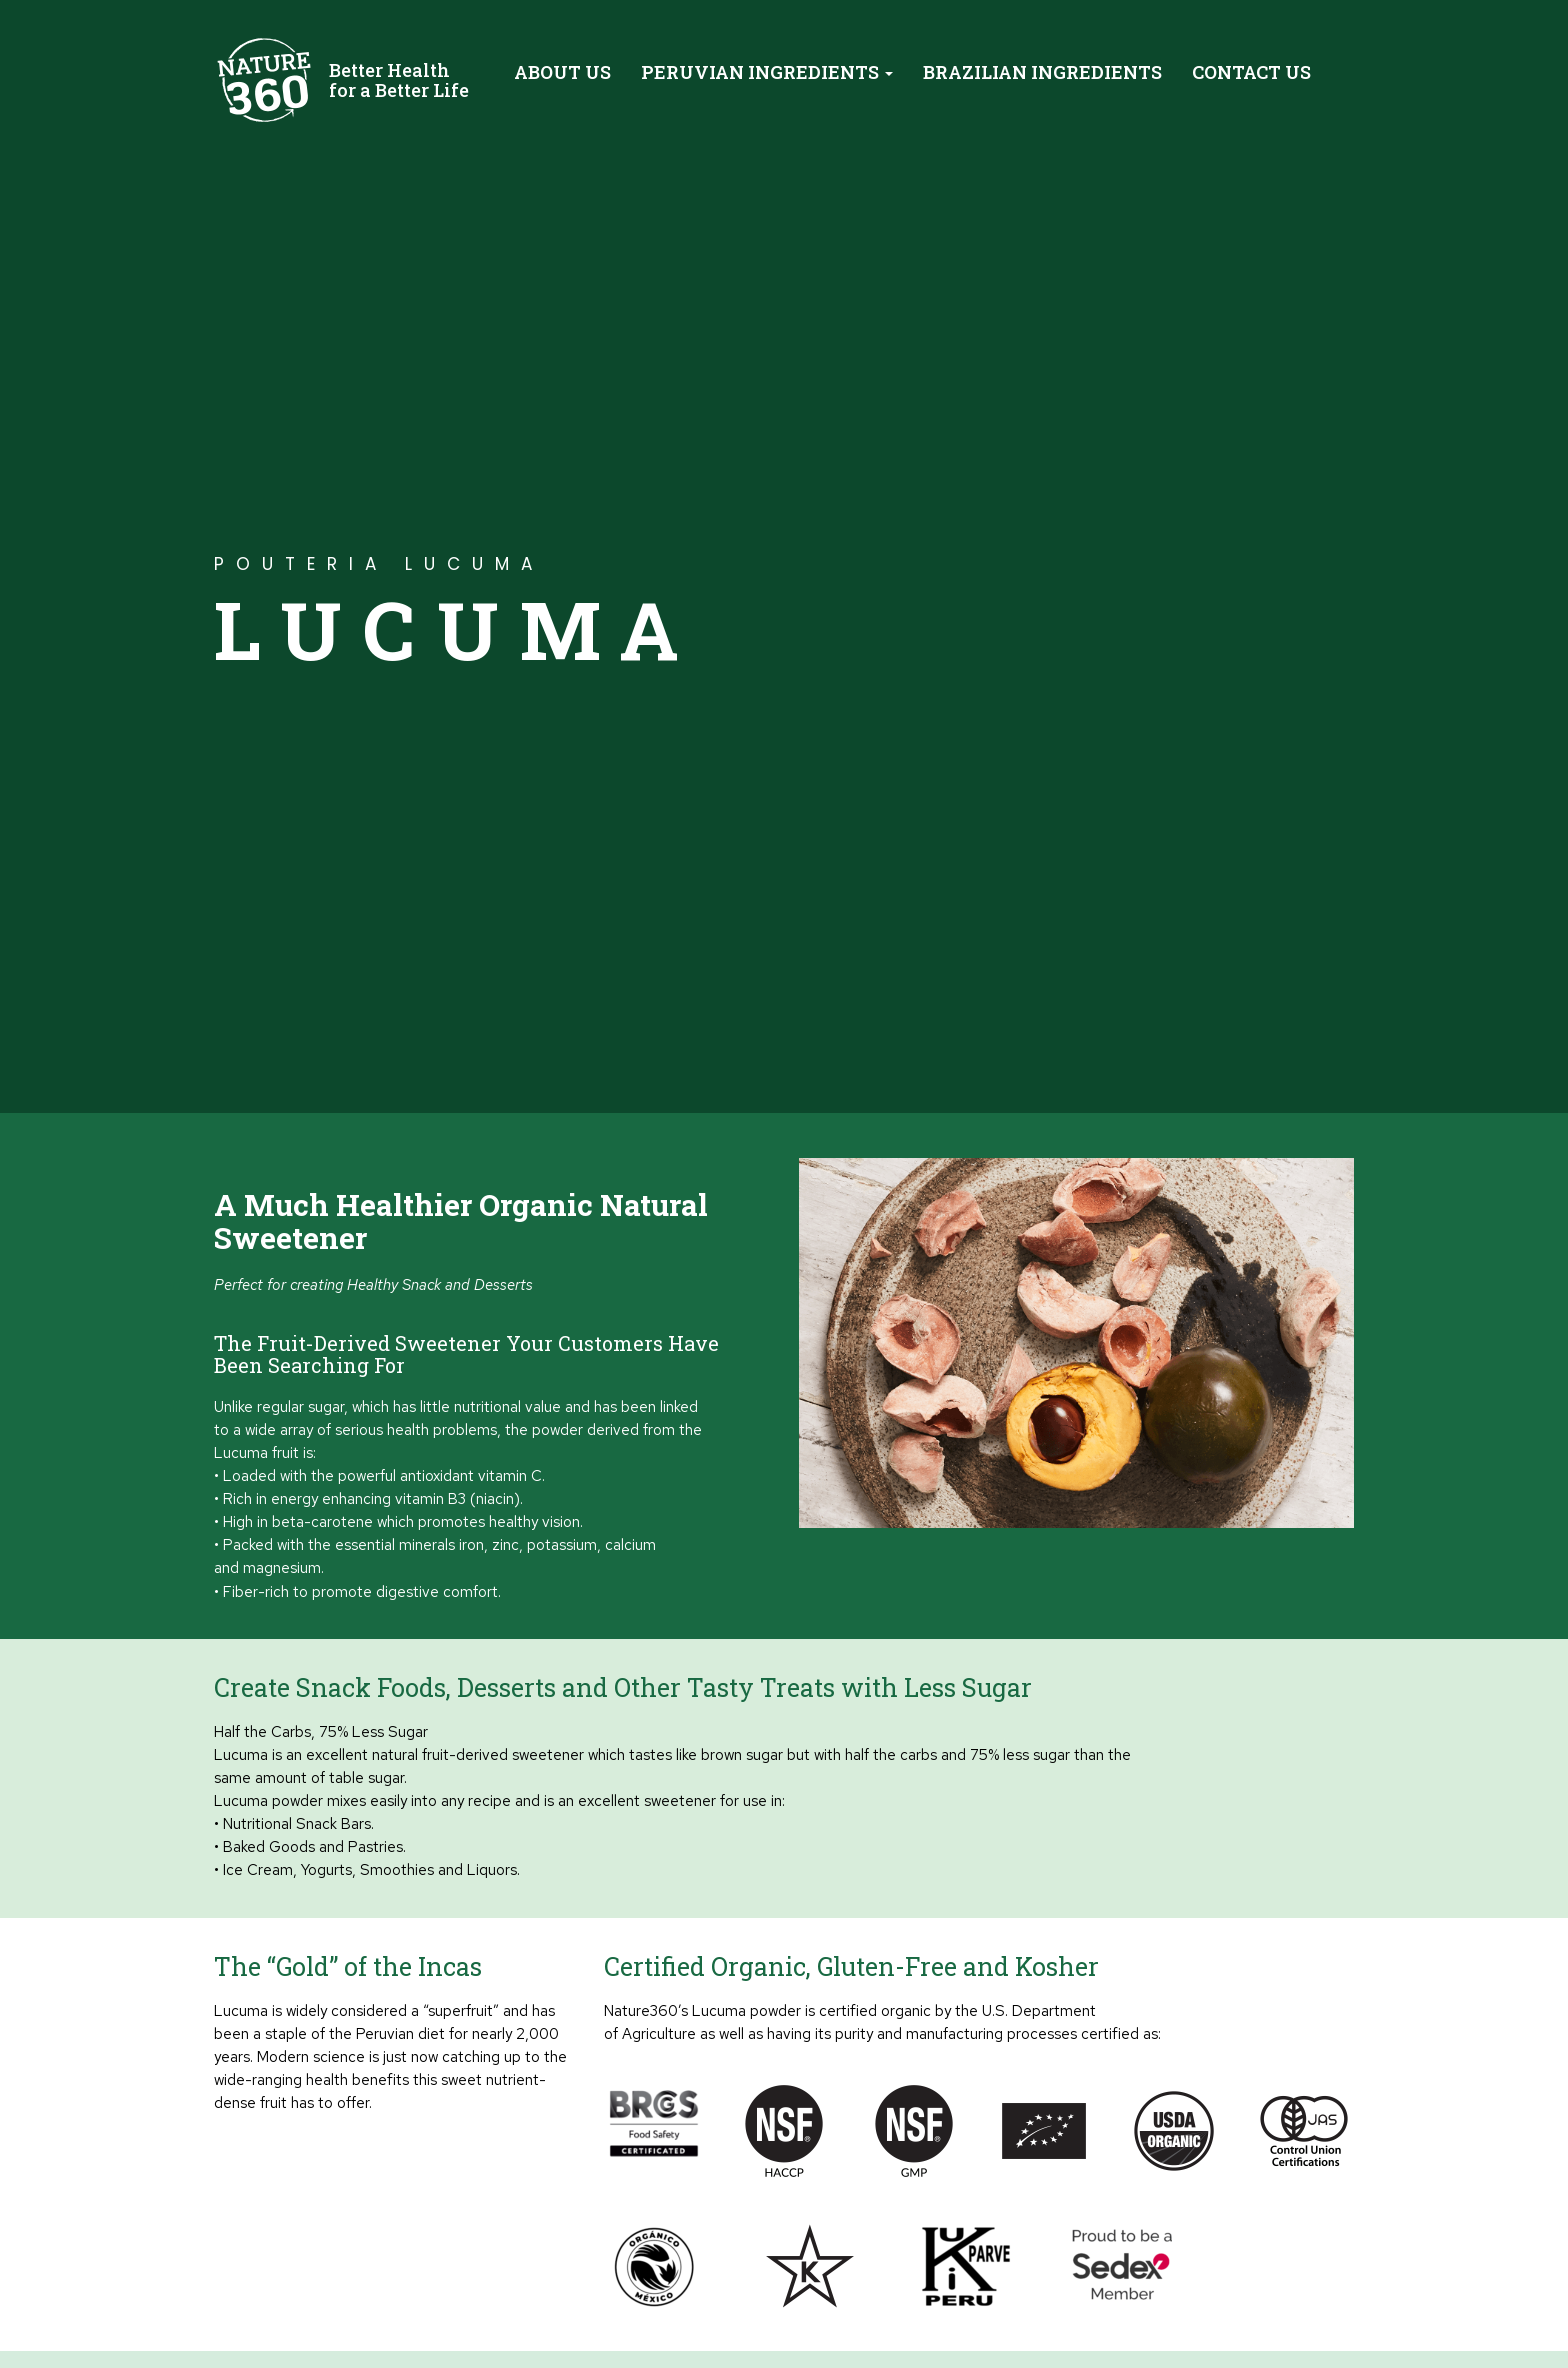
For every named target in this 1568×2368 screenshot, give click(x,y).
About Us (562, 72)
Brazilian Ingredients (1042, 72)
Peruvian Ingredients (767, 72)
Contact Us (1251, 72)
